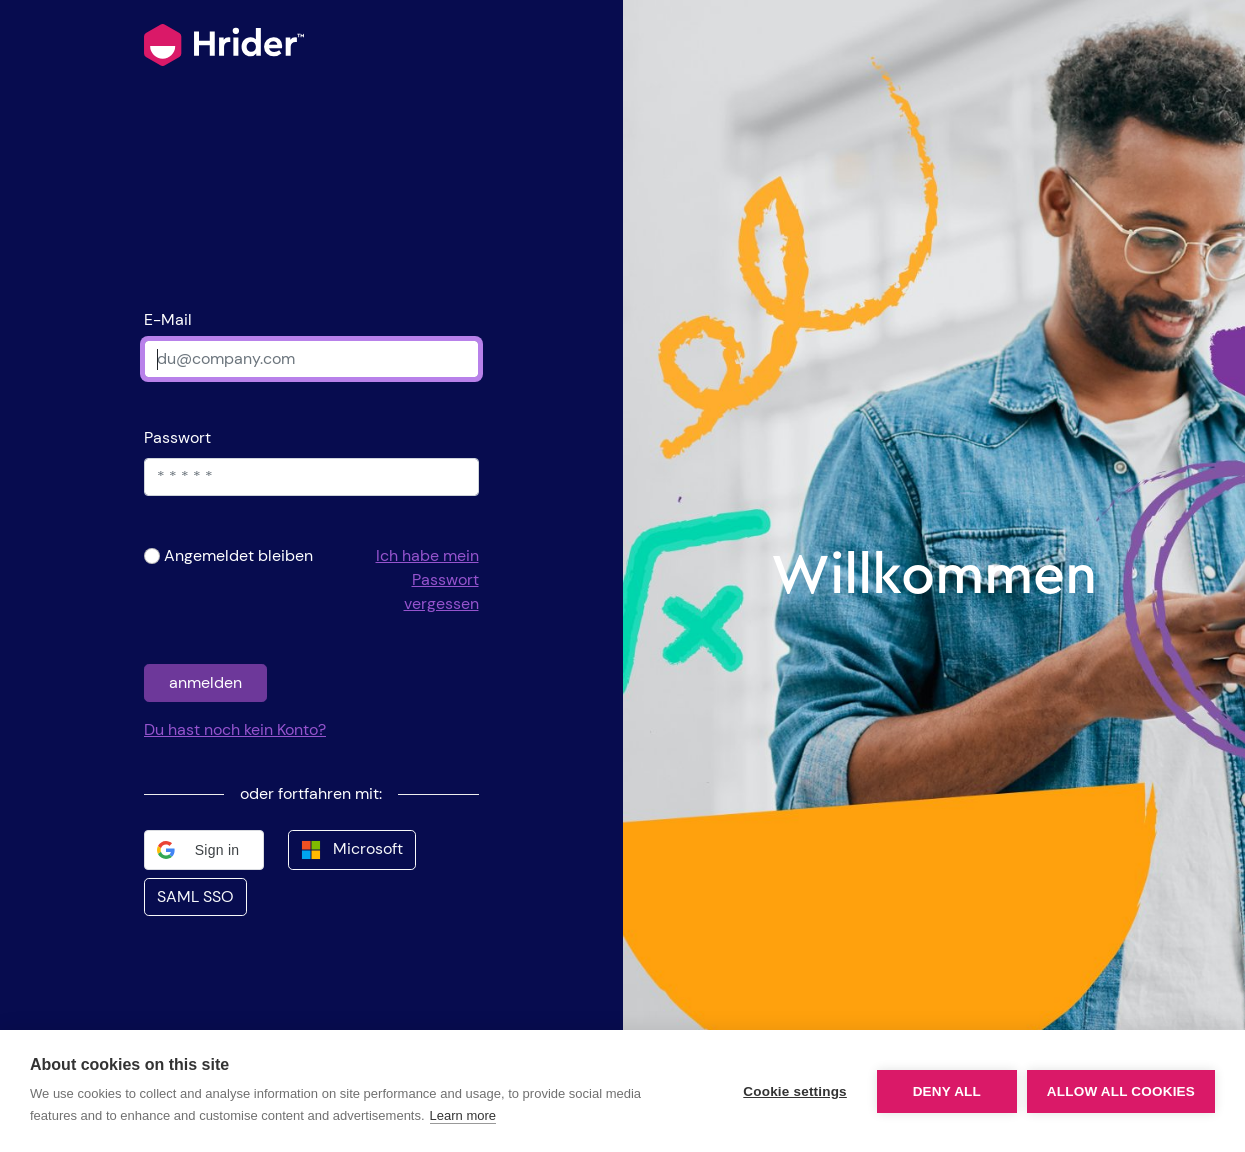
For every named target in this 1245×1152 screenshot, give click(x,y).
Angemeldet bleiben (238, 555)
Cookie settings (795, 1091)
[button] (204, 850)
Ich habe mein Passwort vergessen (427, 579)
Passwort (177, 437)
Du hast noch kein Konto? (235, 729)
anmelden (205, 682)
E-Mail (168, 319)
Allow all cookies (1121, 1091)
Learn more (463, 1115)
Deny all (947, 1091)
